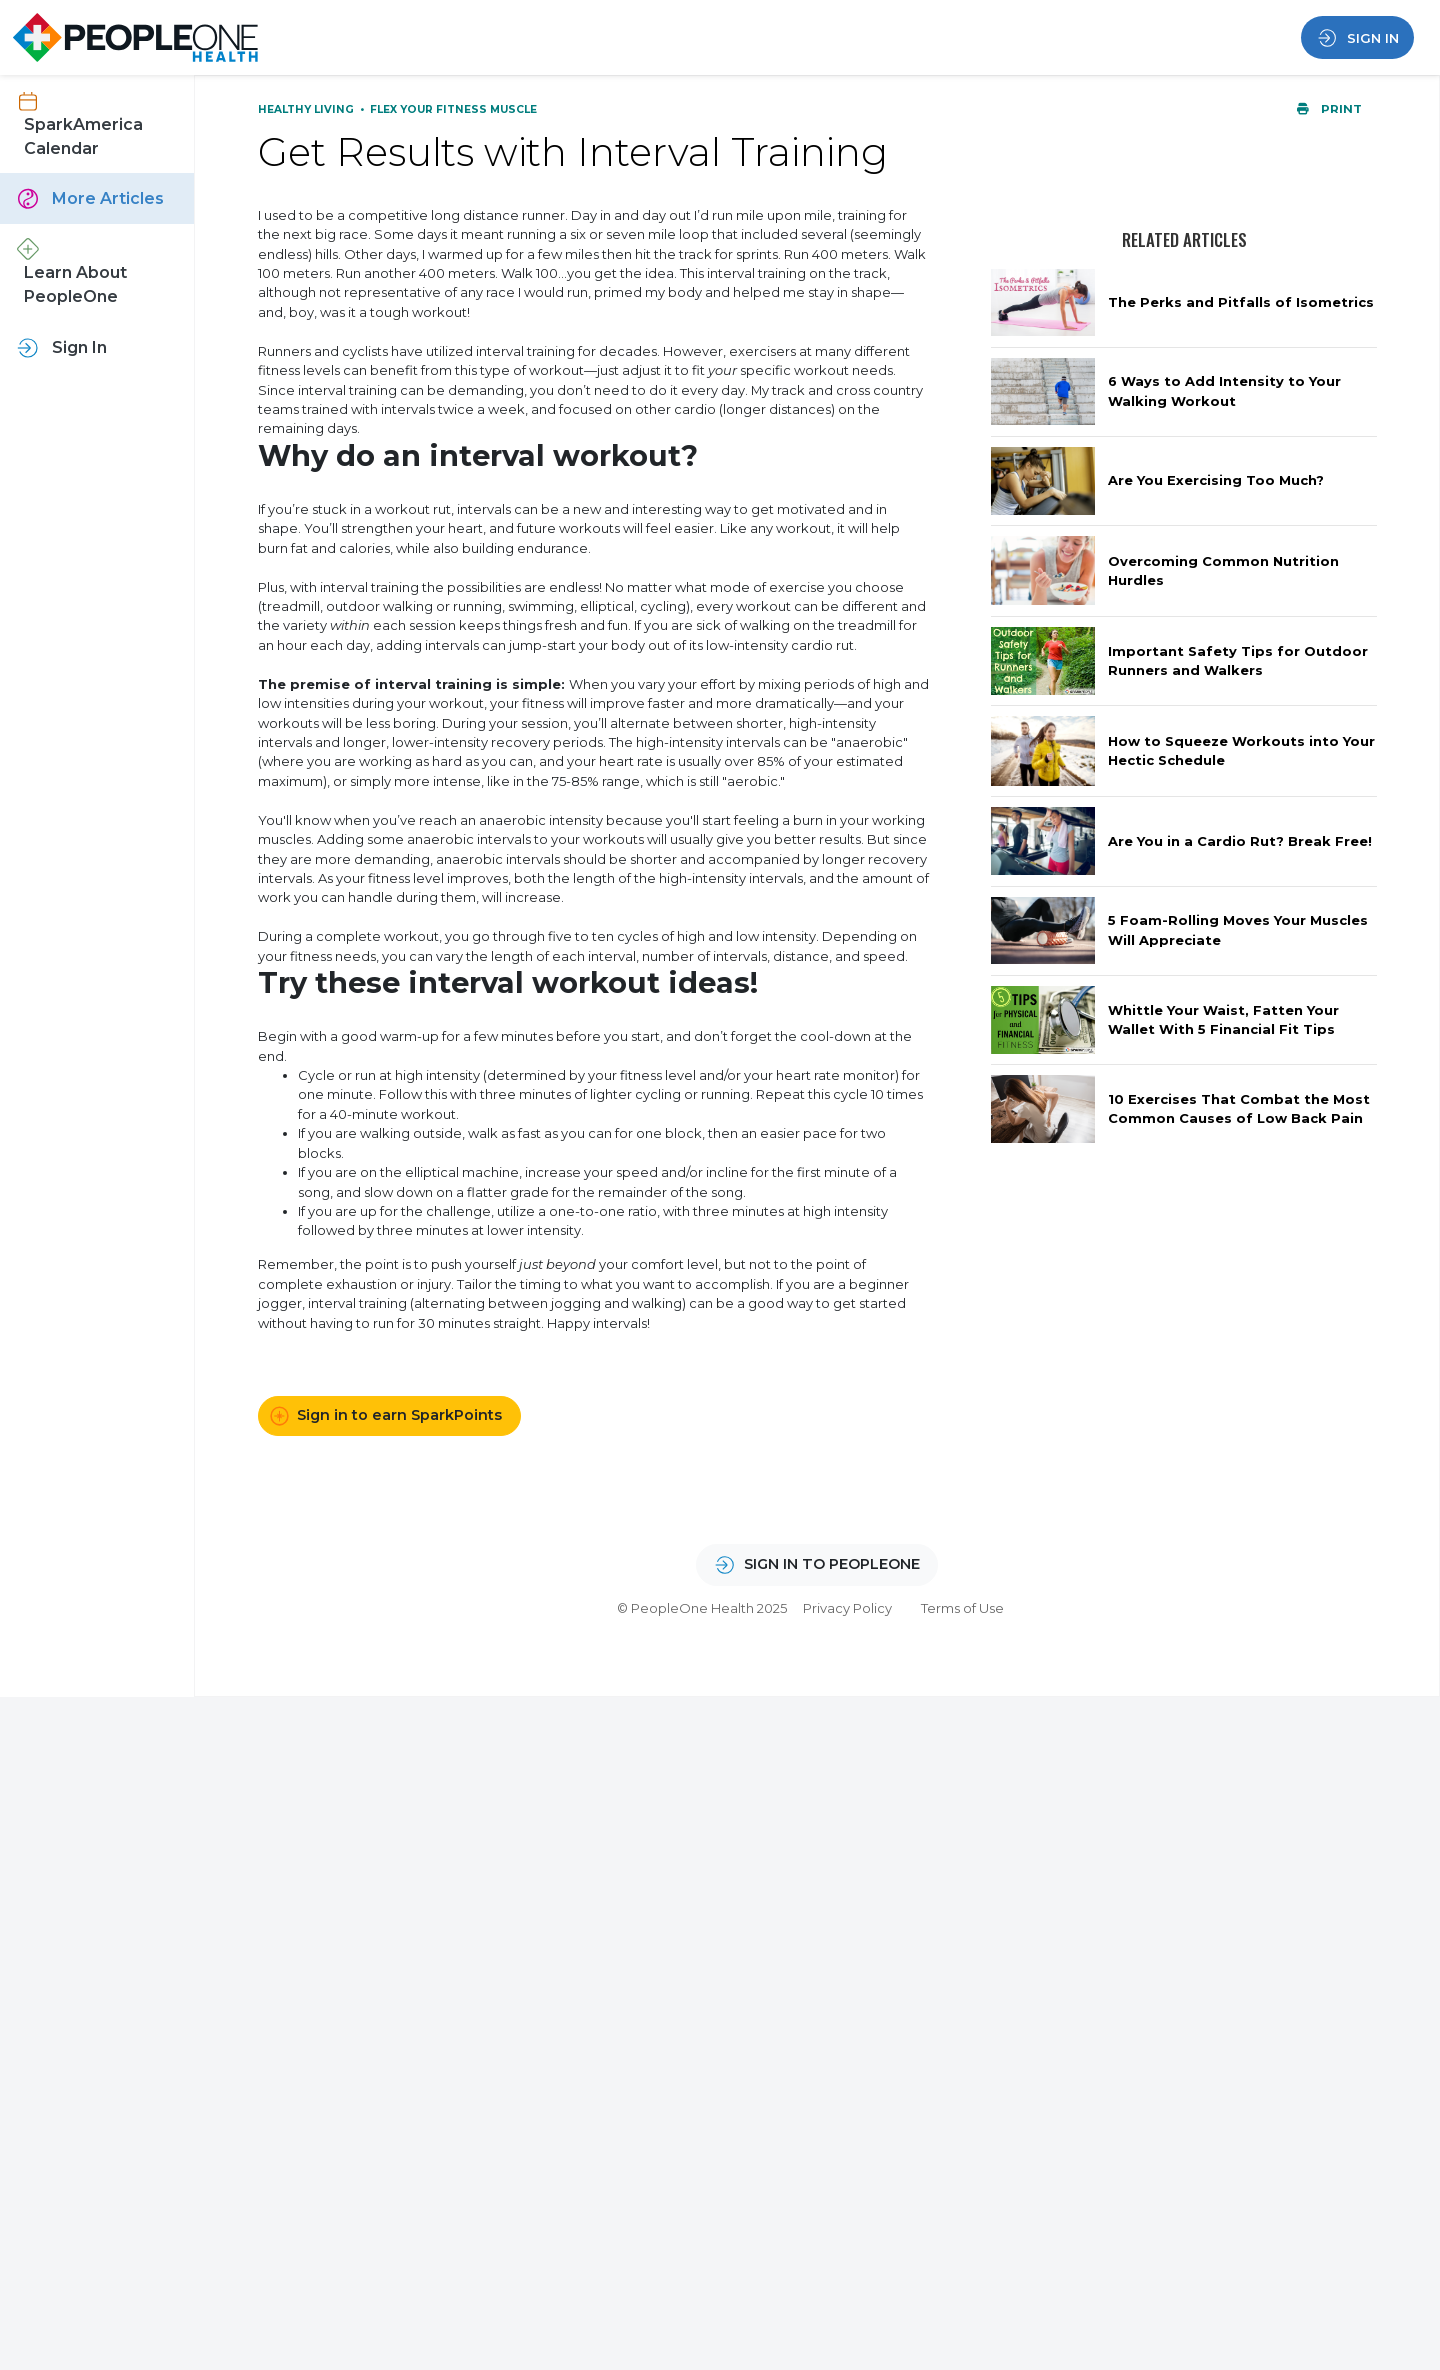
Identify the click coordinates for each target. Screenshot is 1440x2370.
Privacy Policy (847, 1608)
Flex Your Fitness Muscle (453, 109)
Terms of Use (962, 1608)
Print (1329, 109)
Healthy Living (307, 109)
